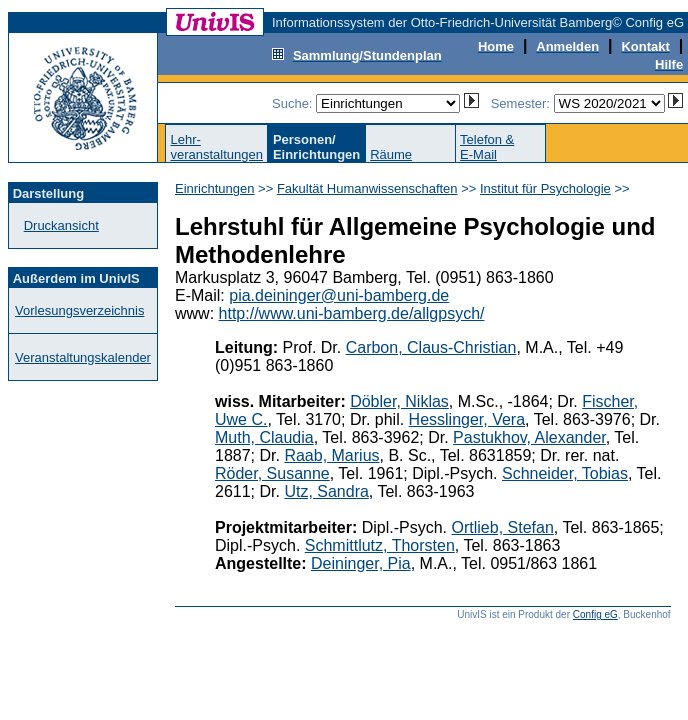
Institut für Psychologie (545, 188)
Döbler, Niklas (399, 401)
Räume (391, 154)
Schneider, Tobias (565, 473)
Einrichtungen (215, 188)
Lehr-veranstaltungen (216, 147)
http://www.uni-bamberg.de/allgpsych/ (352, 313)
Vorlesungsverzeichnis (79, 310)
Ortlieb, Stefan (503, 527)
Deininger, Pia (361, 563)
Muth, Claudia (264, 437)
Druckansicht (61, 225)
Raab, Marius (331, 455)
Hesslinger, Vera (467, 419)
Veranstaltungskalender (83, 357)
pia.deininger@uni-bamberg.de (339, 295)
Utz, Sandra (326, 491)
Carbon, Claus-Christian (431, 347)
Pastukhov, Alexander (529, 437)
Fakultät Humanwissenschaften (367, 188)
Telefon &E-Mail (487, 147)
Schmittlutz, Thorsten (380, 545)
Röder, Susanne (272, 473)
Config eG (595, 614)
